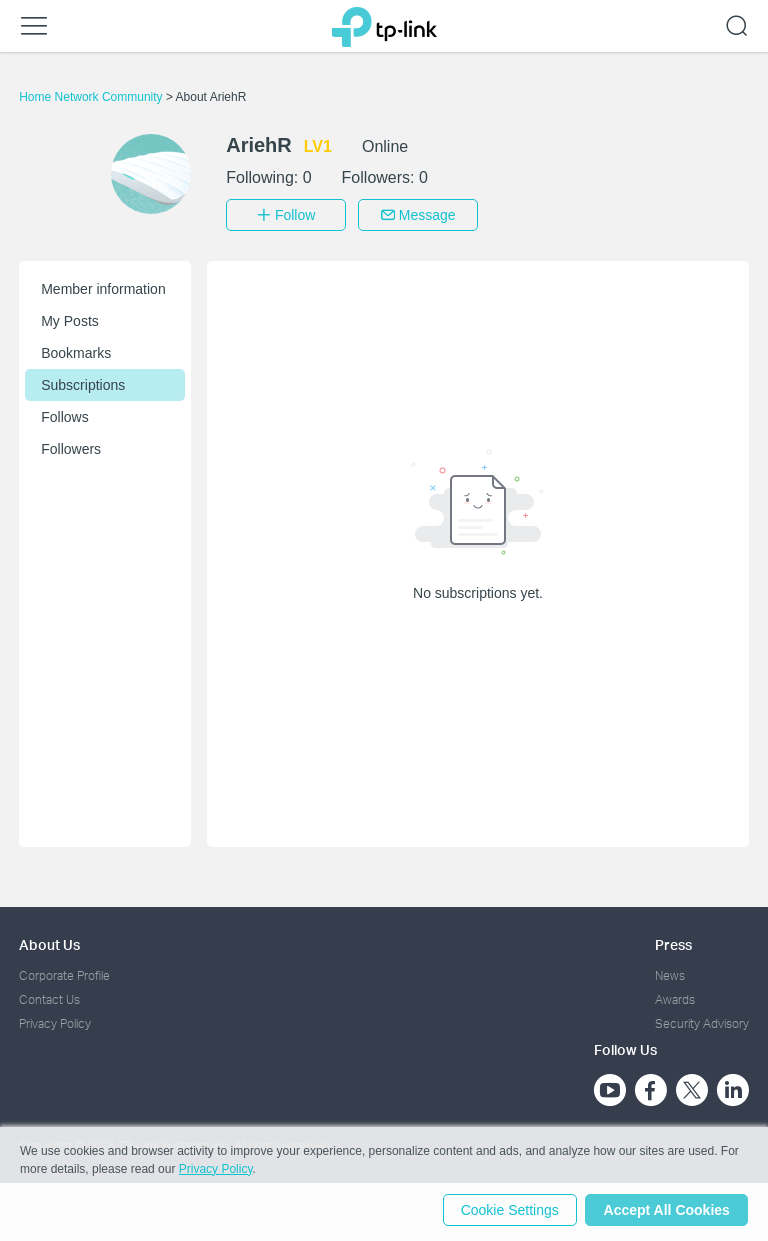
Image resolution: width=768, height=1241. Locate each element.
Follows (64, 415)
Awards (675, 997)
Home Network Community (92, 97)
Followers (71, 447)
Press (673, 942)
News (670, 973)
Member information (103, 287)
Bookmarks (76, 351)
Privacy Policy (55, 1022)
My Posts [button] (70, 319)
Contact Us (49, 997)
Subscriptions (83, 383)
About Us (49, 942)
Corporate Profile (64, 973)
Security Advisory (702, 1022)
